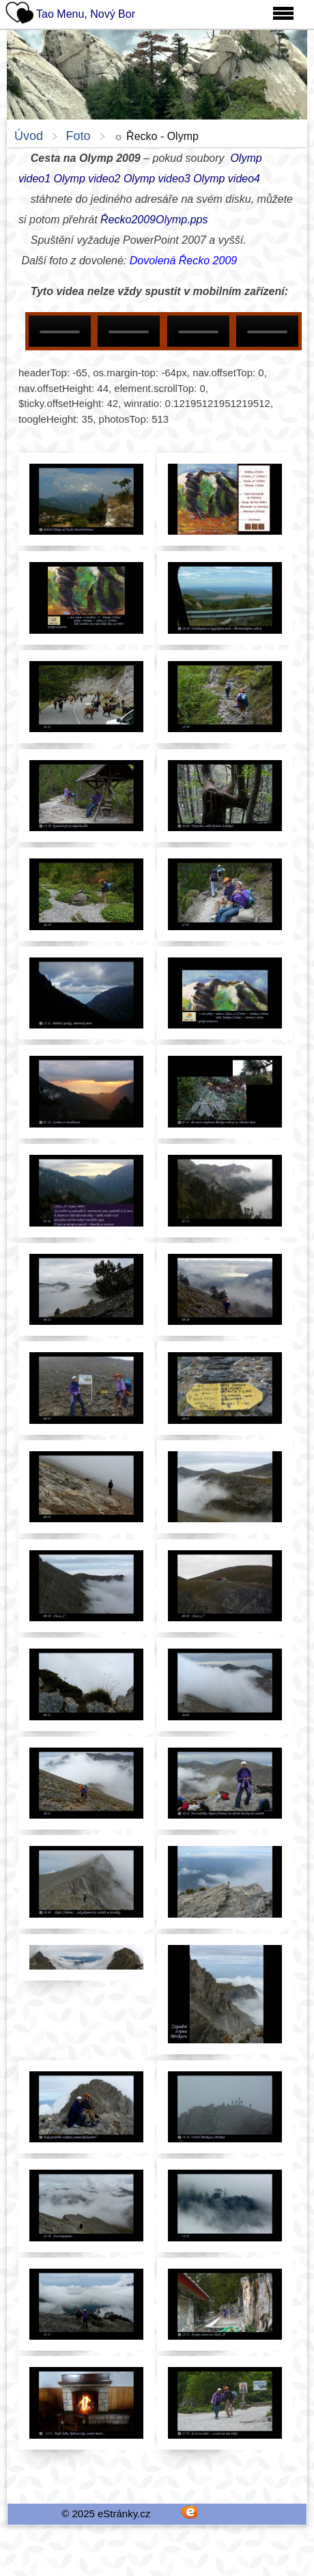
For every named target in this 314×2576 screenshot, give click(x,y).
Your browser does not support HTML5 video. (60, 331)
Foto (78, 136)
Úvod (28, 136)
